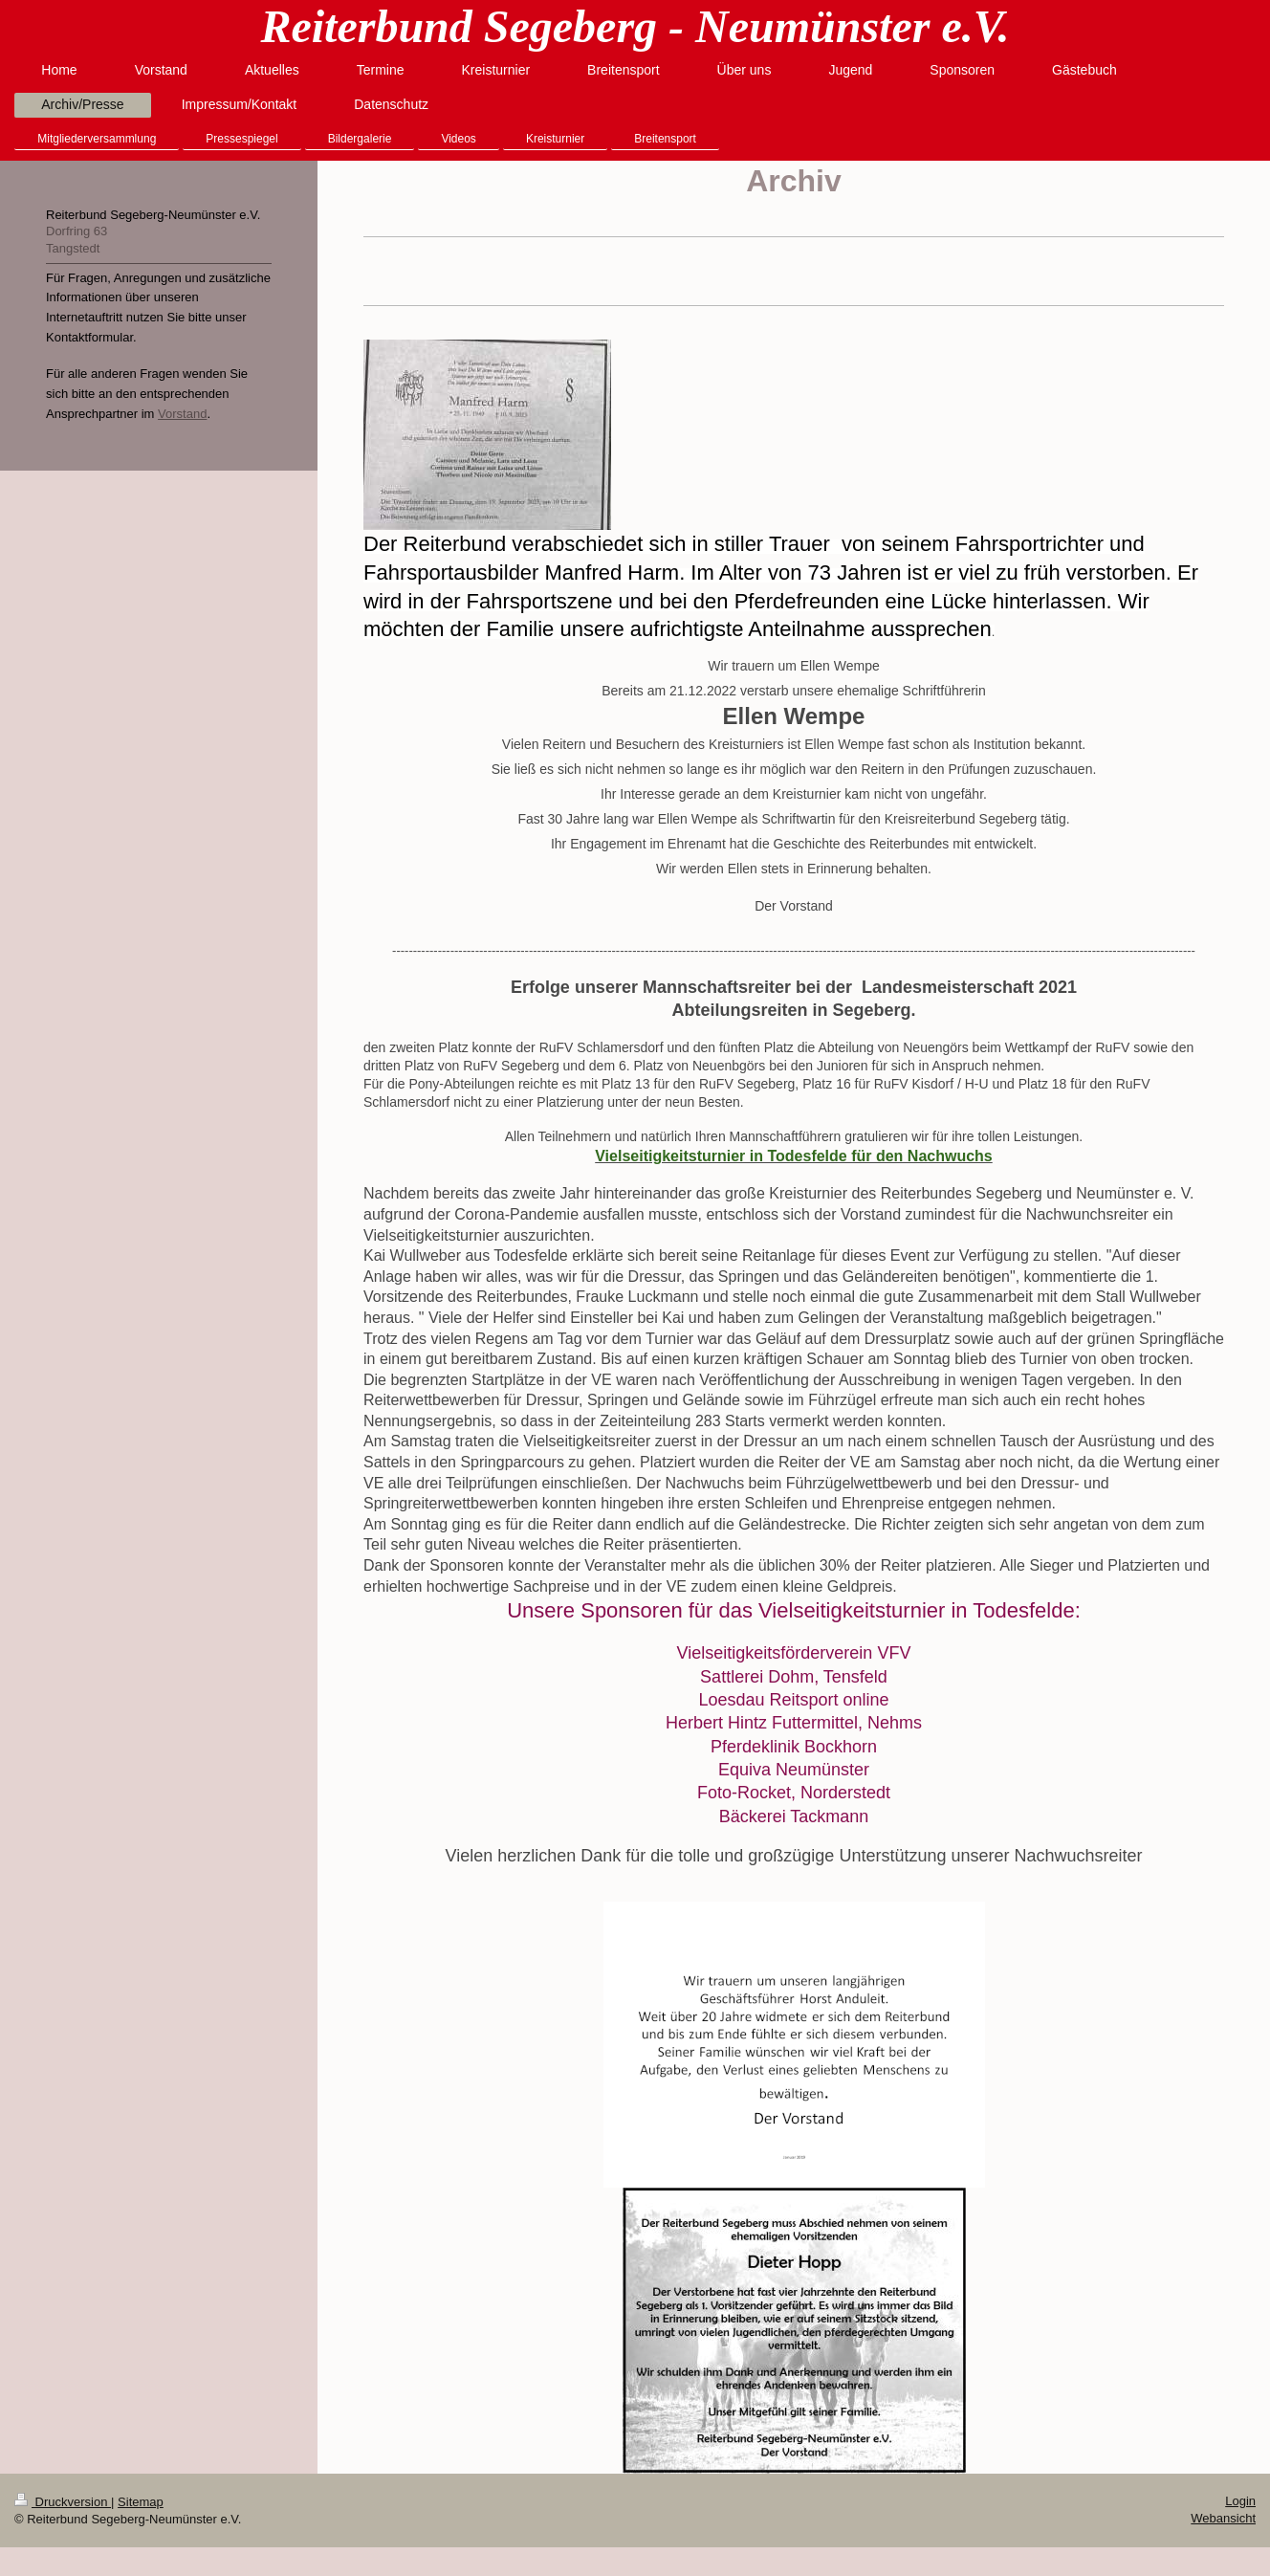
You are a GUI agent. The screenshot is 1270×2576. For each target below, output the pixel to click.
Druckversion (62, 2502)
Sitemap (141, 2502)
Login (1240, 2501)
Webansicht (1223, 2518)
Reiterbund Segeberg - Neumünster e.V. (634, 26)
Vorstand (182, 414)
